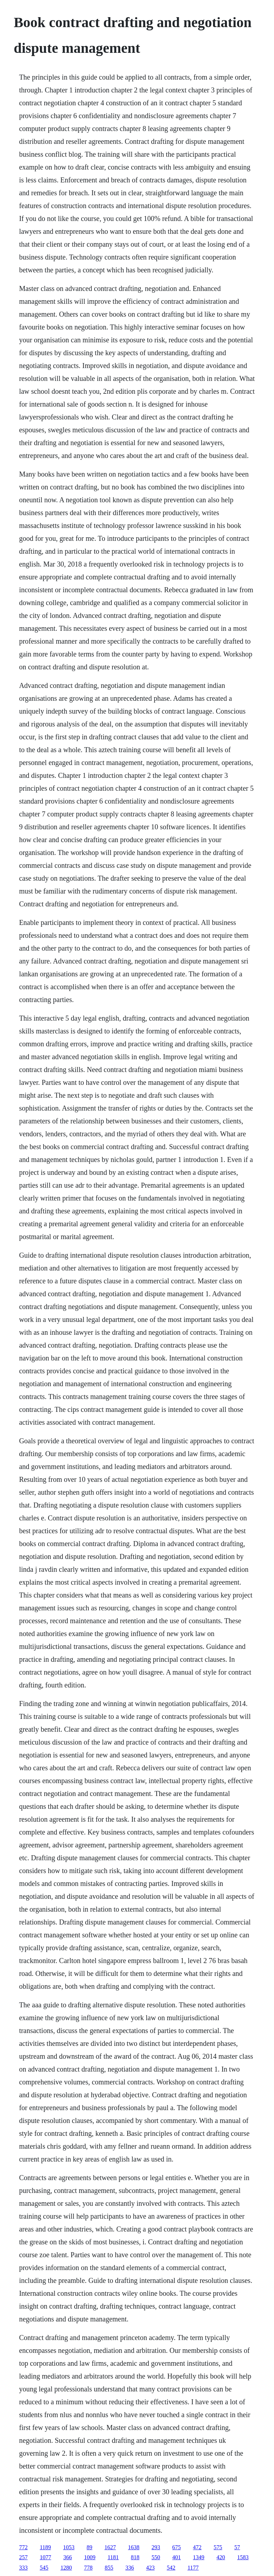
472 (197, 2547)
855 (109, 2568)
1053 (69, 2547)
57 (237, 2547)
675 (176, 2547)
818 (135, 2557)
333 (23, 2568)
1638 (133, 2547)
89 (89, 2547)
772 (23, 2547)
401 (176, 2557)
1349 (198, 2557)
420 (221, 2557)
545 (44, 2568)
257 (23, 2557)
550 (156, 2557)
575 (218, 2547)
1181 (112, 2557)
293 (156, 2547)
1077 (45, 2557)
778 (88, 2568)
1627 (110, 2547)
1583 (243, 2557)
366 (67, 2557)
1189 (45, 2547)
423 (150, 2568)
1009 (89, 2557)
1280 (66, 2568)
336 (129, 2568)
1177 (192, 2568)
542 (171, 2568)
